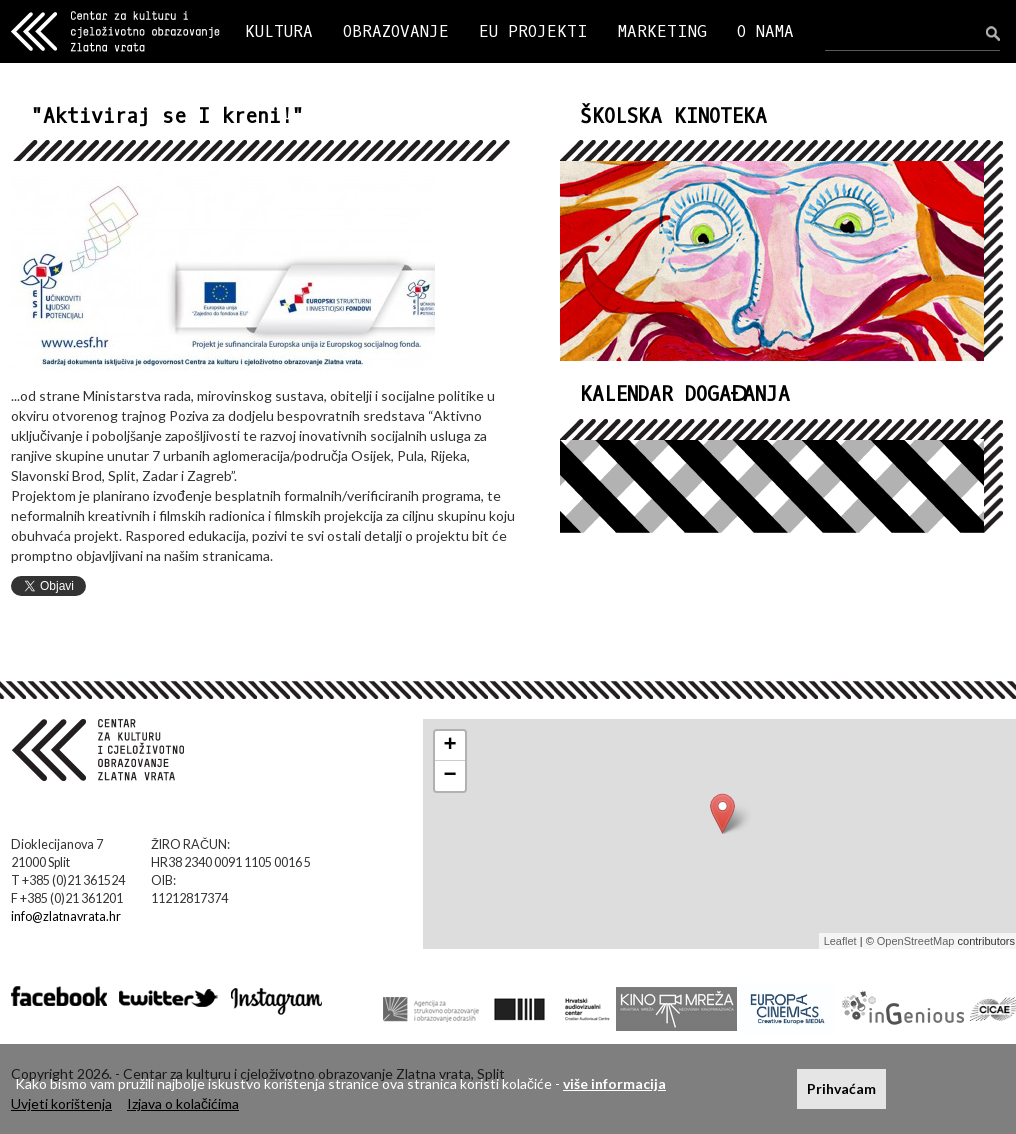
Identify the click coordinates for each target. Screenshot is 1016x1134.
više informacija (614, 1083)
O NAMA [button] (765, 31)
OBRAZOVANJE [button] (396, 31)
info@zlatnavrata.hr (66, 916)
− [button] (450, 776)
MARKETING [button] (662, 31)
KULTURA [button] (279, 31)
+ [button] (450, 746)
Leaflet (840, 941)
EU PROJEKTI (533, 31)
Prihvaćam (841, 1088)
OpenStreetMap (916, 941)
